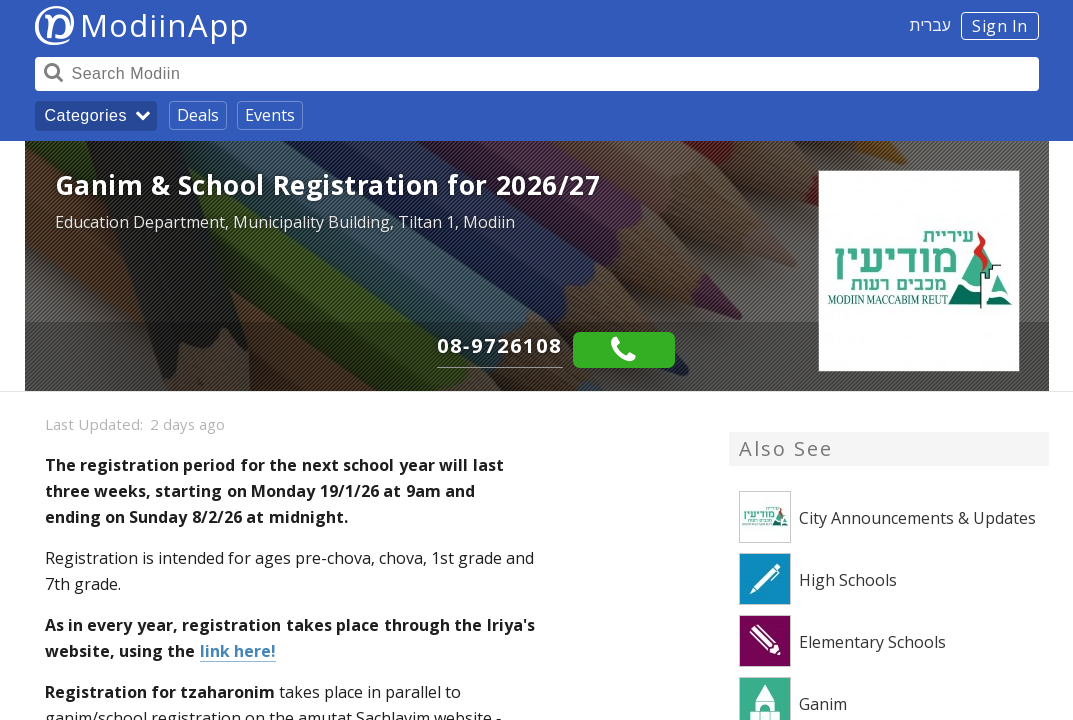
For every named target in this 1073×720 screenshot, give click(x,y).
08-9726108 (500, 345)
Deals (198, 115)
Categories (86, 115)
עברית (930, 25)
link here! (238, 651)
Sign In (1000, 26)
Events (270, 115)
